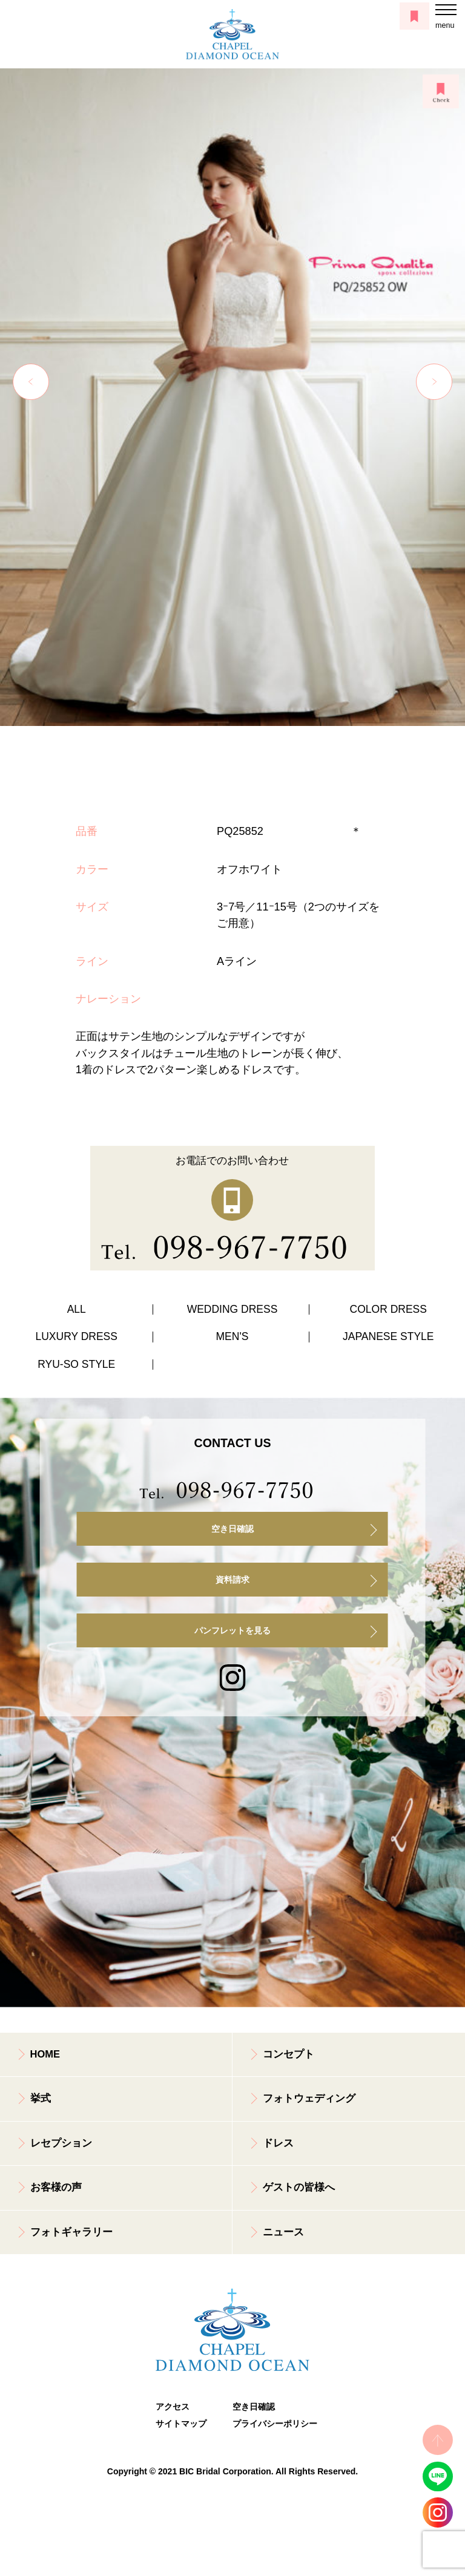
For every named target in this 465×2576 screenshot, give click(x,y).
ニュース (283, 2232)
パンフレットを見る (232, 1630)
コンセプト (288, 2054)
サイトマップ (181, 2423)
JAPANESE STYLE (388, 1336)
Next (434, 382)
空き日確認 (232, 1529)
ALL (76, 1309)
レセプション (61, 2143)
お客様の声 (56, 2187)
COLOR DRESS (388, 1309)
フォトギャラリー (71, 2232)
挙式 (40, 2098)
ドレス (278, 2143)
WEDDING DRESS (232, 1309)
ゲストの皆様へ (299, 2187)
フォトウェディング (309, 2098)
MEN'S (232, 1336)
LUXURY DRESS (76, 1336)
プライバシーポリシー (270, 2423)
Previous (31, 382)
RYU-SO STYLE (76, 1364)
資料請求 (232, 1579)
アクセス (173, 2406)
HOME (45, 2054)
